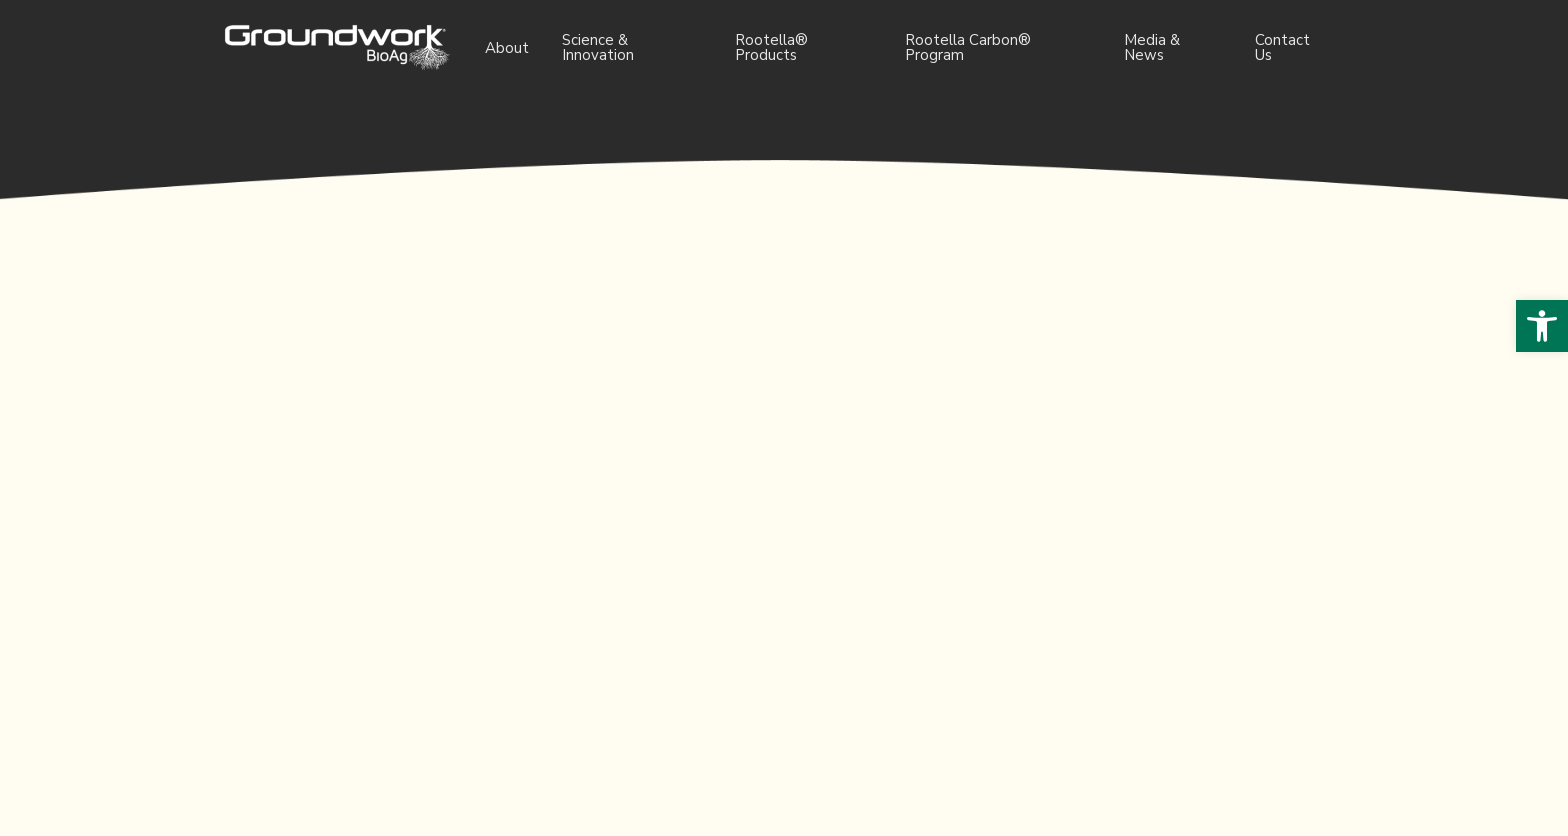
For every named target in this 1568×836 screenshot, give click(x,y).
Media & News (1152, 47)
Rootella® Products (771, 47)
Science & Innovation (598, 47)
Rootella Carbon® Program (968, 47)
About (507, 48)
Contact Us (1282, 47)
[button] (1542, 326)
